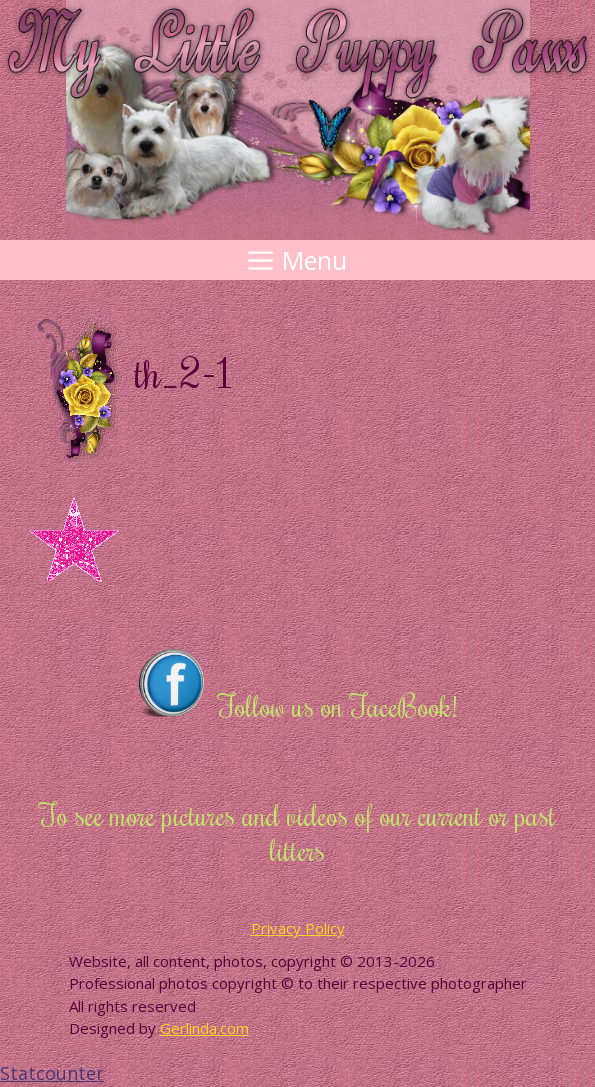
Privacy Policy (298, 928)
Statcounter (52, 1073)
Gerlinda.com (204, 1028)
